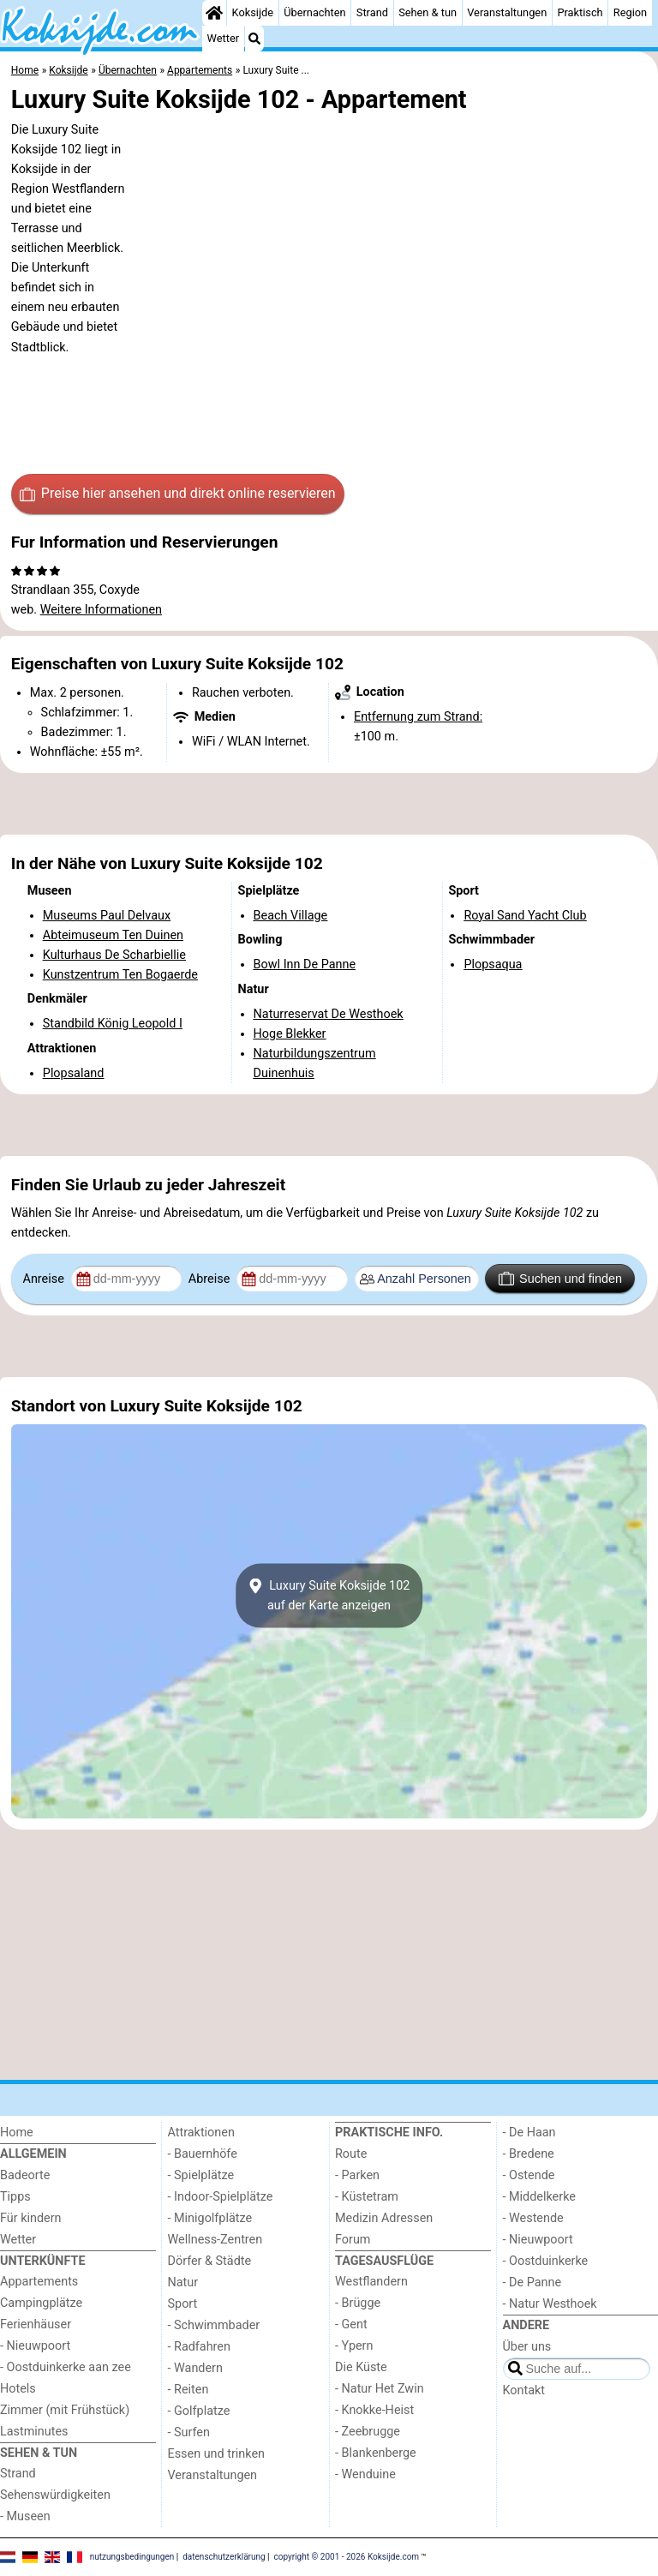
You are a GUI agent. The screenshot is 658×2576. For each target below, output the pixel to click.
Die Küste (361, 2367)
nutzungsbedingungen (132, 2556)
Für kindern (31, 2218)
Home (16, 2132)
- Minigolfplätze (210, 2218)
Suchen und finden (560, 1278)
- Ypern (354, 2346)
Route (351, 2154)
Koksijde (252, 12)
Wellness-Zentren (215, 2239)
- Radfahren (199, 2346)
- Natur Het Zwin (379, 2388)
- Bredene (528, 2154)
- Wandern (195, 2368)
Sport (183, 2304)
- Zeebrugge (367, 2431)
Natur (183, 2282)
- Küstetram (366, 2197)
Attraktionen (201, 2132)
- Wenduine (365, 2474)
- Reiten (188, 2389)
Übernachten (314, 12)
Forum (352, 2239)
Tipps (15, 2197)
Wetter (223, 38)
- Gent (351, 2324)
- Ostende (529, 2175)
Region (630, 12)
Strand (372, 12)
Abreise (210, 1279)
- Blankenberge (375, 2453)
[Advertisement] (329, 804)
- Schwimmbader (214, 2325)
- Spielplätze (201, 2175)
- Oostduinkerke (546, 2261)
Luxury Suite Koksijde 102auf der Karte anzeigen (329, 1596)
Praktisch (579, 12)
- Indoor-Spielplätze (220, 2197)
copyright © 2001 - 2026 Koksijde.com (347, 2556)
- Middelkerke (539, 2197)
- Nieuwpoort (35, 2346)
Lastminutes (34, 2431)
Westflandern (371, 2281)
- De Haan (529, 2132)
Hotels (18, 2388)
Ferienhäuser (35, 2324)
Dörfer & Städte (210, 2261)
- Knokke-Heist (374, 2410)
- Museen (25, 2516)
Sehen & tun (427, 12)
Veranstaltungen (507, 12)
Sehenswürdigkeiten (55, 2495)
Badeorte (25, 2175)
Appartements (39, 2281)
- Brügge (357, 2303)
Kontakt (524, 2390)
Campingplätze (41, 2303)
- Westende (533, 2218)
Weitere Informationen (101, 609)
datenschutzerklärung (223, 2556)
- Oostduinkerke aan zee (65, 2367)
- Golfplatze (199, 2411)
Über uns (527, 2346)
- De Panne (532, 2282)
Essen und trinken (217, 2454)
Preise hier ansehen (177, 493)
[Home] (214, 13)
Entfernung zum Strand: (418, 717)
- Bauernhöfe (202, 2154)
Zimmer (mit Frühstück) (64, 2410)
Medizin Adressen (384, 2218)
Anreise (45, 1279)
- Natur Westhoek (550, 2304)
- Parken (357, 2175)
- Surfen (189, 2432)
